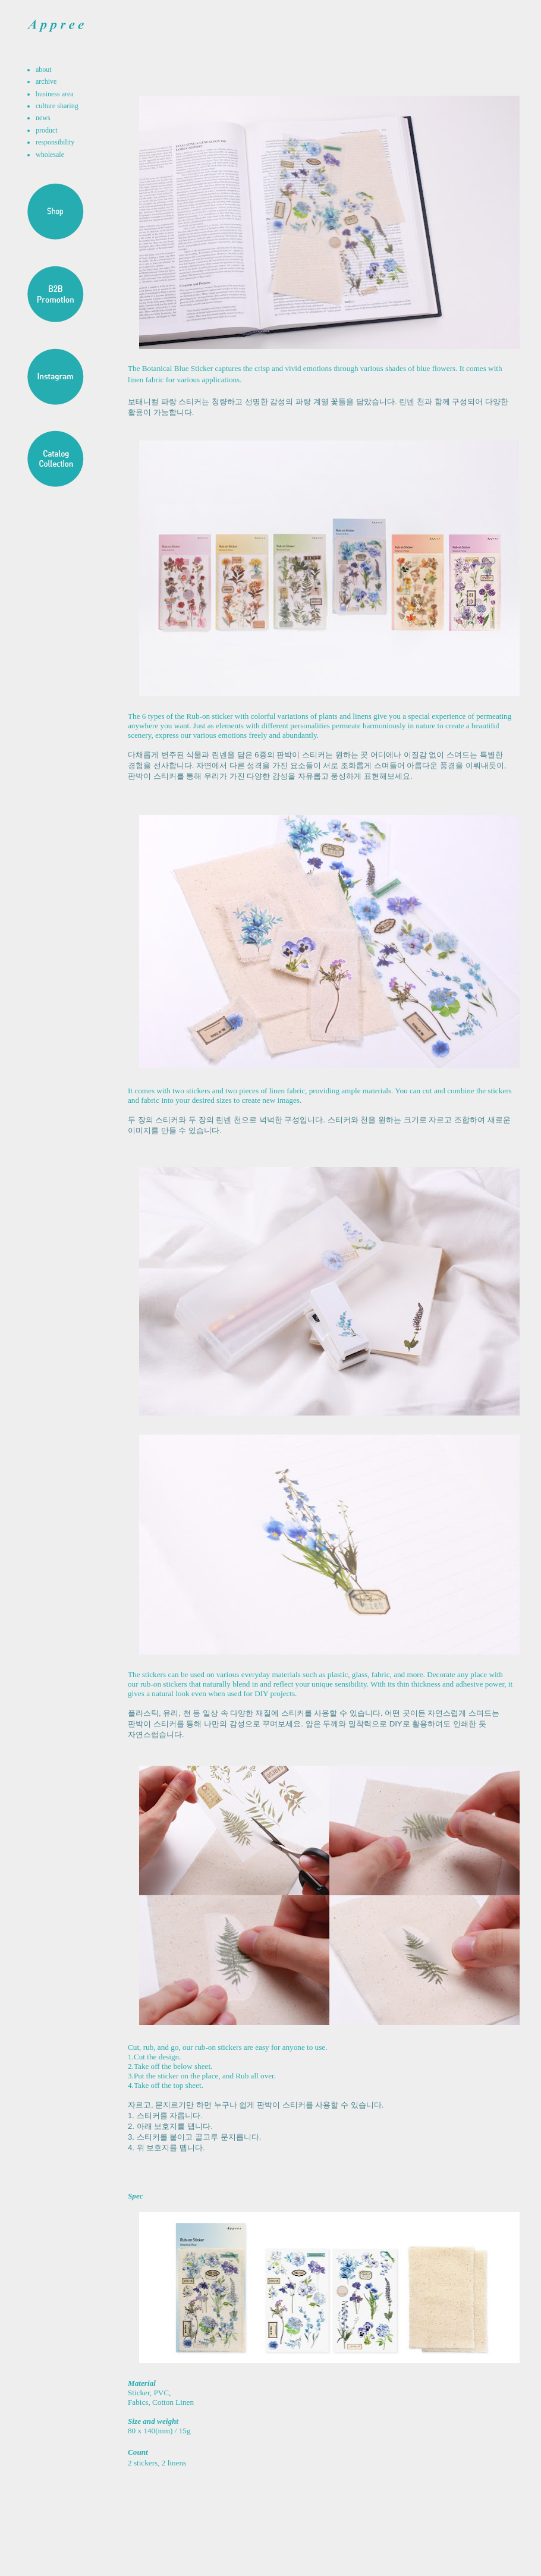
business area (55, 94)
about (44, 69)
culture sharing (57, 106)
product (47, 130)
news (43, 118)
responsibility (55, 142)
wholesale (50, 154)
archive (46, 81)
